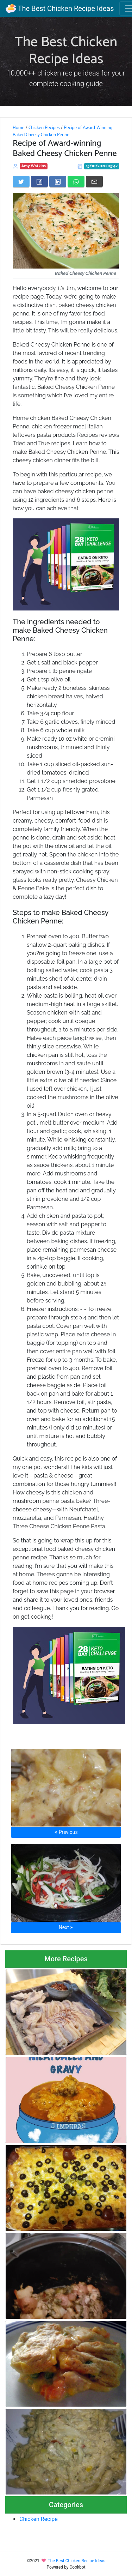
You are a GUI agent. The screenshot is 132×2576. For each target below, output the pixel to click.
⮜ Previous (65, 1832)
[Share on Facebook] (39, 181)
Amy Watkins (33, 166)
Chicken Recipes (44, 128)
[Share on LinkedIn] (57, 181)
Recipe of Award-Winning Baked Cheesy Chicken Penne (62, 131)
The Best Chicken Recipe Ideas (60, 8)
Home (18, 128)
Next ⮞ (66, 1927)
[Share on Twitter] (21, 181)
